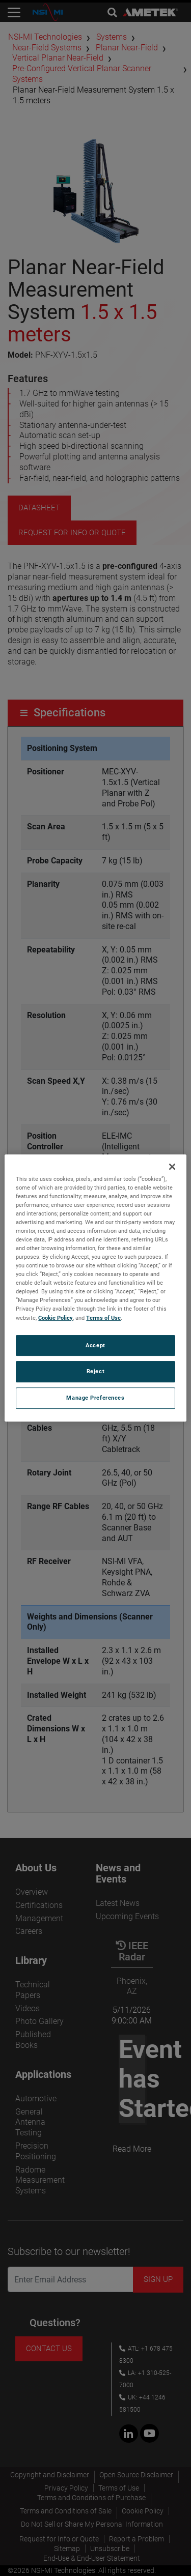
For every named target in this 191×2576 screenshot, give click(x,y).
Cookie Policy (55, 1317)
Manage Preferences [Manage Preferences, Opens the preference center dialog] (95, 1397)
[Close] (172, 1166)
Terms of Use (103, 1317)
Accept (95, 1345)
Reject (95, 1371)
